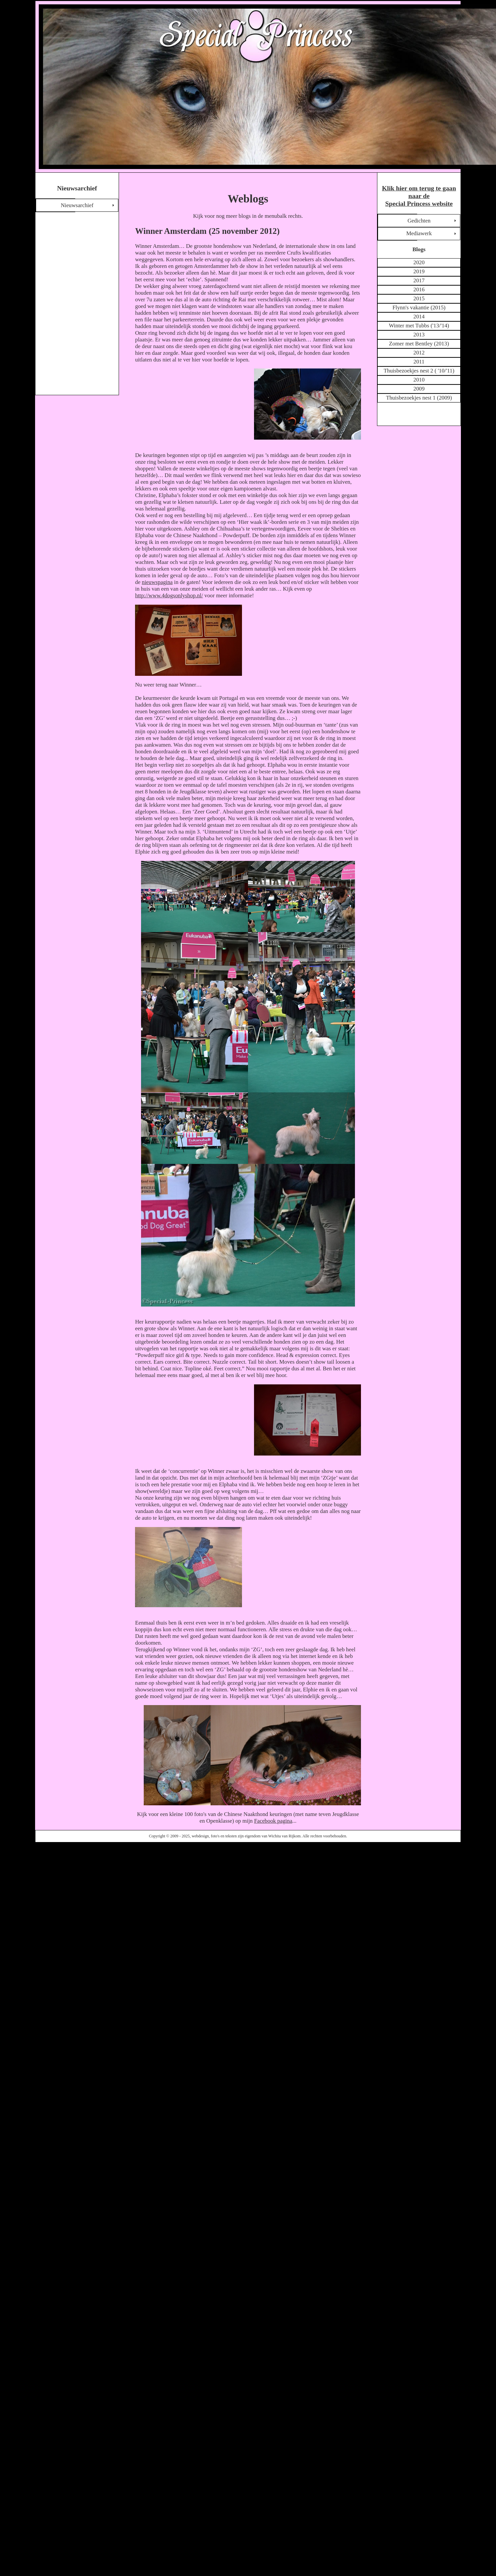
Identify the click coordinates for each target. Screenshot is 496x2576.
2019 (419, 271)
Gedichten (418, 220)
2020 (419, 262)
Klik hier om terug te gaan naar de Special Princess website (419, 195)
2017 (419, 280)
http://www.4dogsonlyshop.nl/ (169, 595)
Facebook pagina (273, 1821)
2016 (419, 289)
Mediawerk (418, 233)
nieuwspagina (157, 582)
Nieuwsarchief (77, 205)
